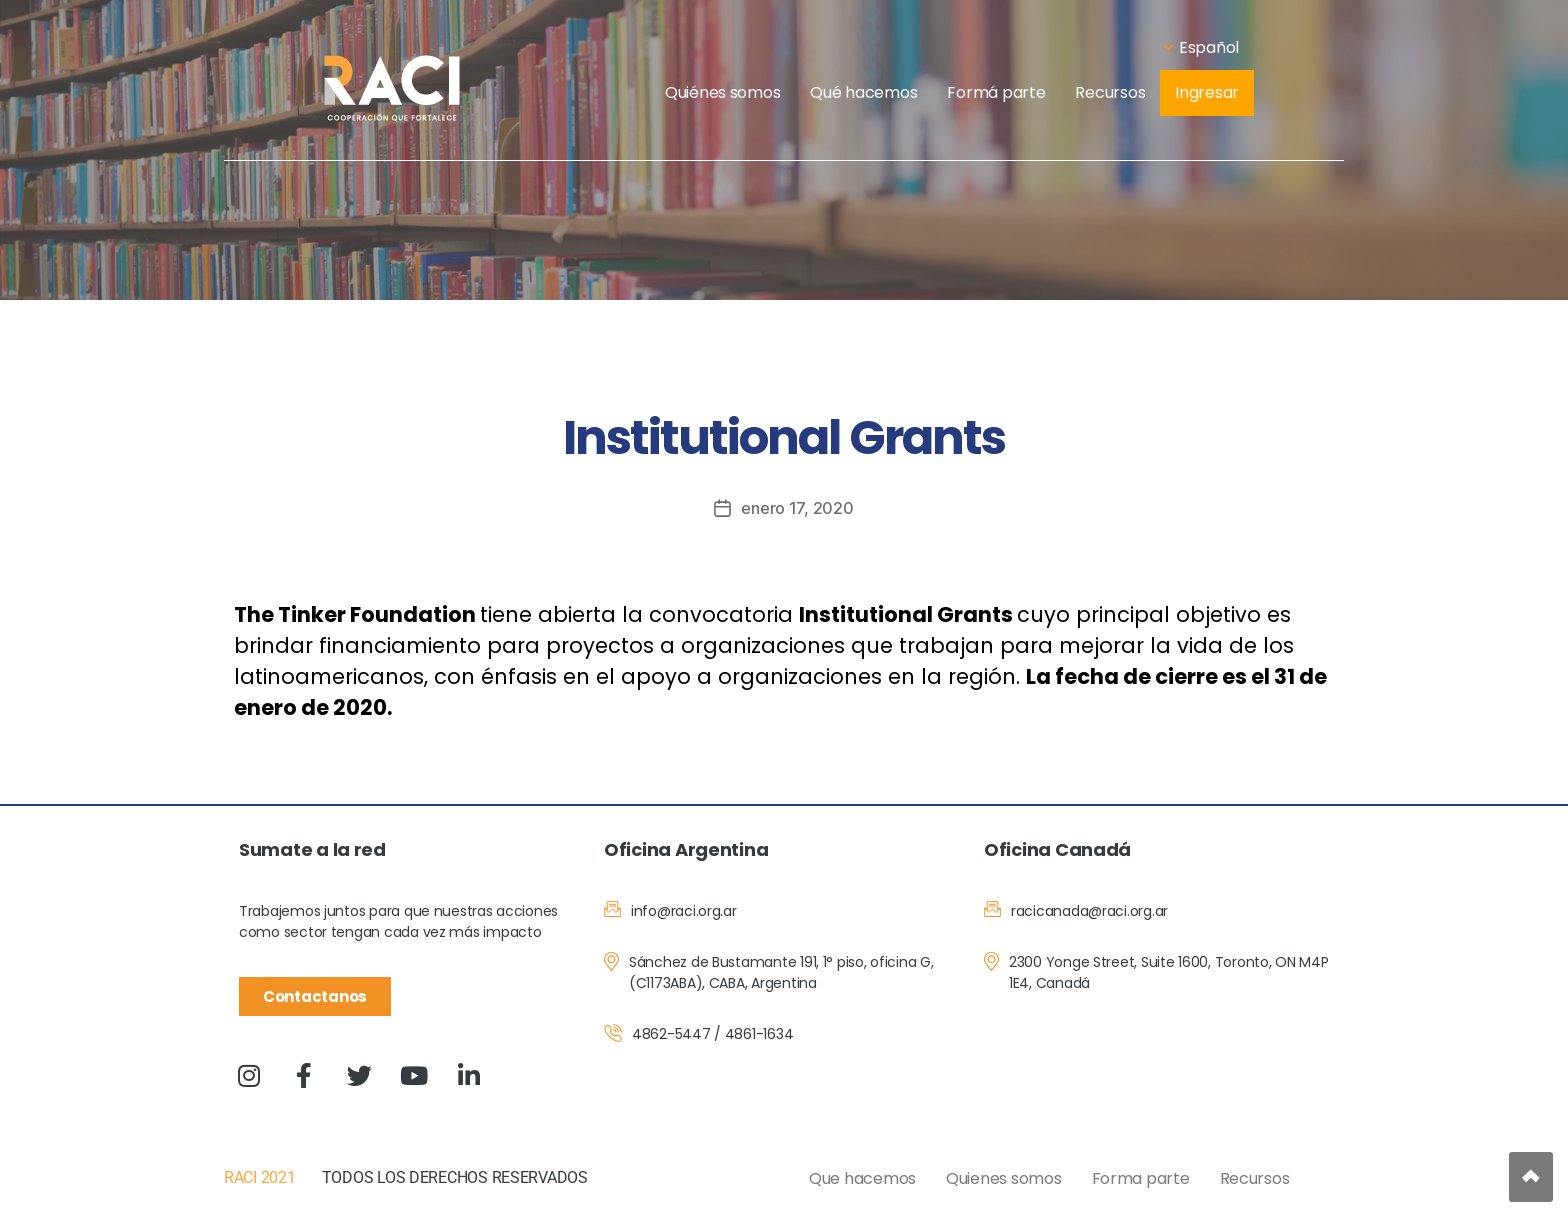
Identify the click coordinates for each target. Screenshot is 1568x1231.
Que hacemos (862, 1178)
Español (1201, 47)
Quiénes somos (723, 92)
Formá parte (996, 92)
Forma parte (1141, 1178)
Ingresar (1207, 92)
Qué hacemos (863, 92)
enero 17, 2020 (797, 508)
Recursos (1110, 92)
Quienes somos (1004, 1178)
